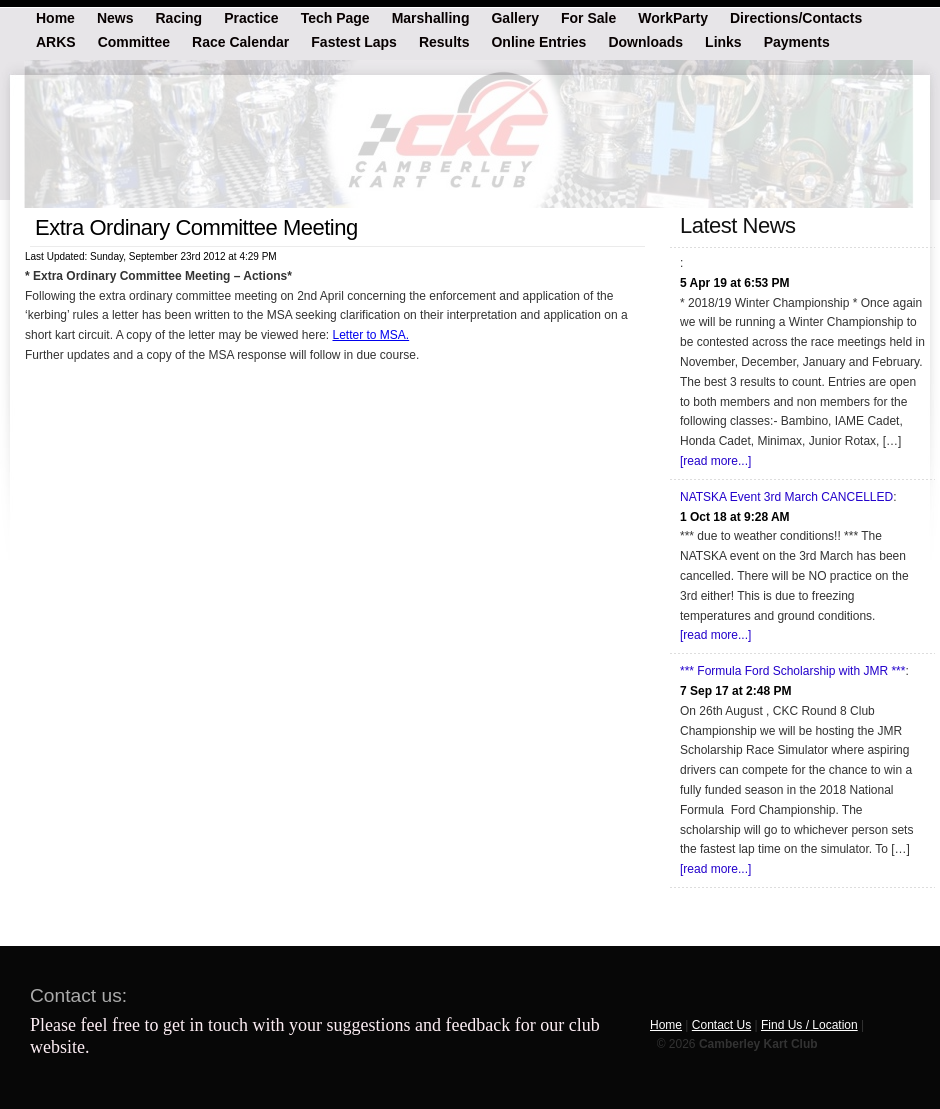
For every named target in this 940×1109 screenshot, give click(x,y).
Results (444, 41)
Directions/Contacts (796, 17)
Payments (797, 41)
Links (723, 41)
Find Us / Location (809, 1025)
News (115, 17)
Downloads (645, 41)
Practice (251, 17)
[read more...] (715, 461)
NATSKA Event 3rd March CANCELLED (786, 497)
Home (55, 17)
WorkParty (673, 17)
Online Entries (538, 41)
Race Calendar (240, 41)
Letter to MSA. (370, 335)
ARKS (56, 41)
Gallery (514, 17)
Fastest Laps (354, 41)
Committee (134, 41)
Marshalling (431, 17)
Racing (178, 17)
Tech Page (335, 17)
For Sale (588, 17)
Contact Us (721, 1025)
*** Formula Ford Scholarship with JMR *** (792, 671)
